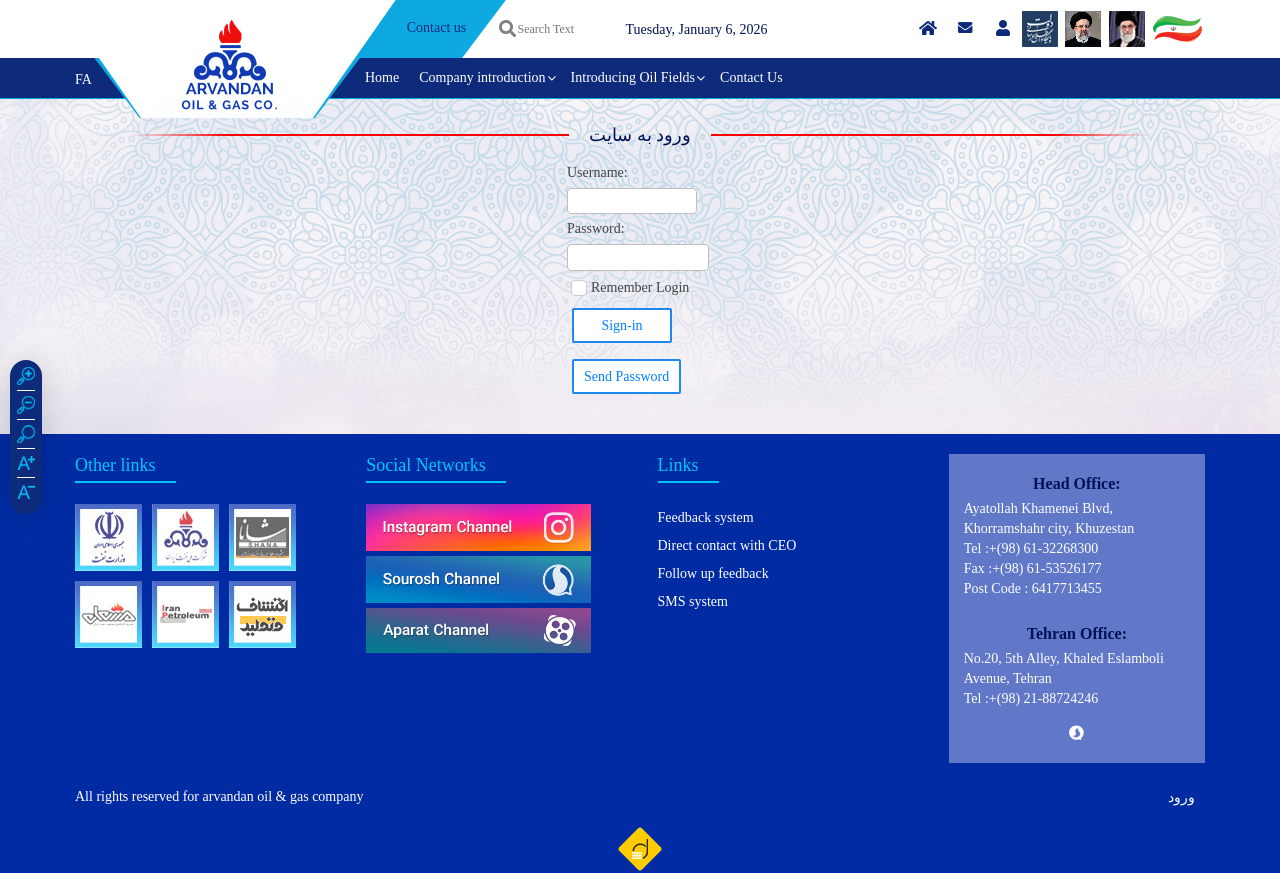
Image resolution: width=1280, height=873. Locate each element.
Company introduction (482, 77)
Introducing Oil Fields (633, 77)
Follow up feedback (713, 573)
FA (83, 79)
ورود (1181, 797)
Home (382, 77)
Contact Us (751, 77)
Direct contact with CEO (727, 545)
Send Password (626, 376)
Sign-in (621, 325)
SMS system (693, 601)
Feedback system (706, 517)
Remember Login (640, 287)
